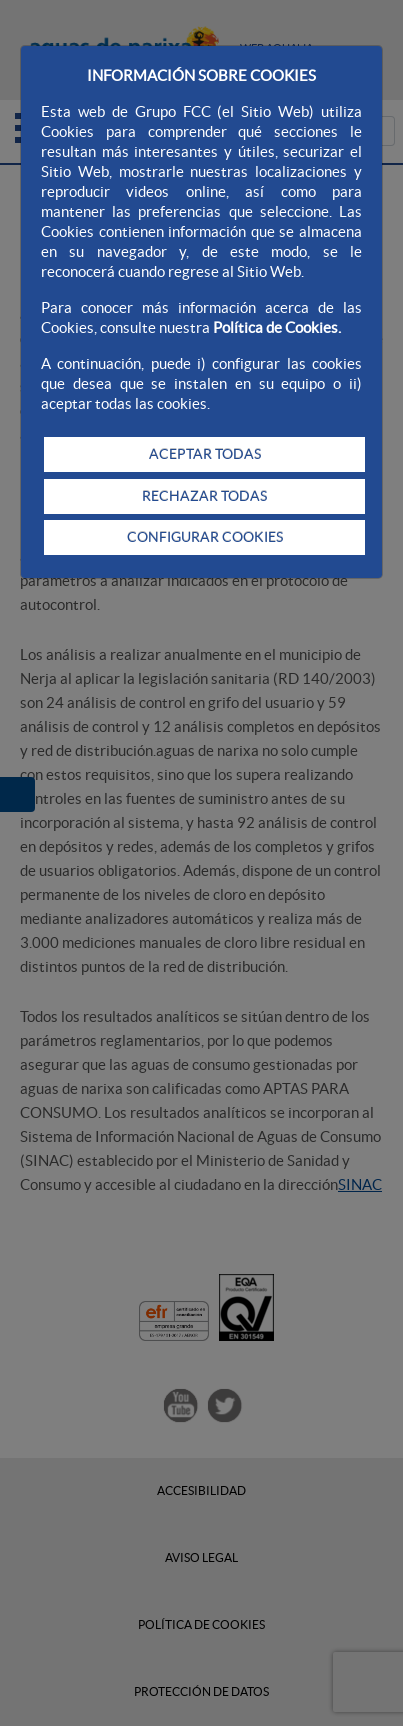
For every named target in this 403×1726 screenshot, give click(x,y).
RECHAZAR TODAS (204, 496)
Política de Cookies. (277, 327)
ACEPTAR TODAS (205, 454)
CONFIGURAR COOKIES (205, 537)
